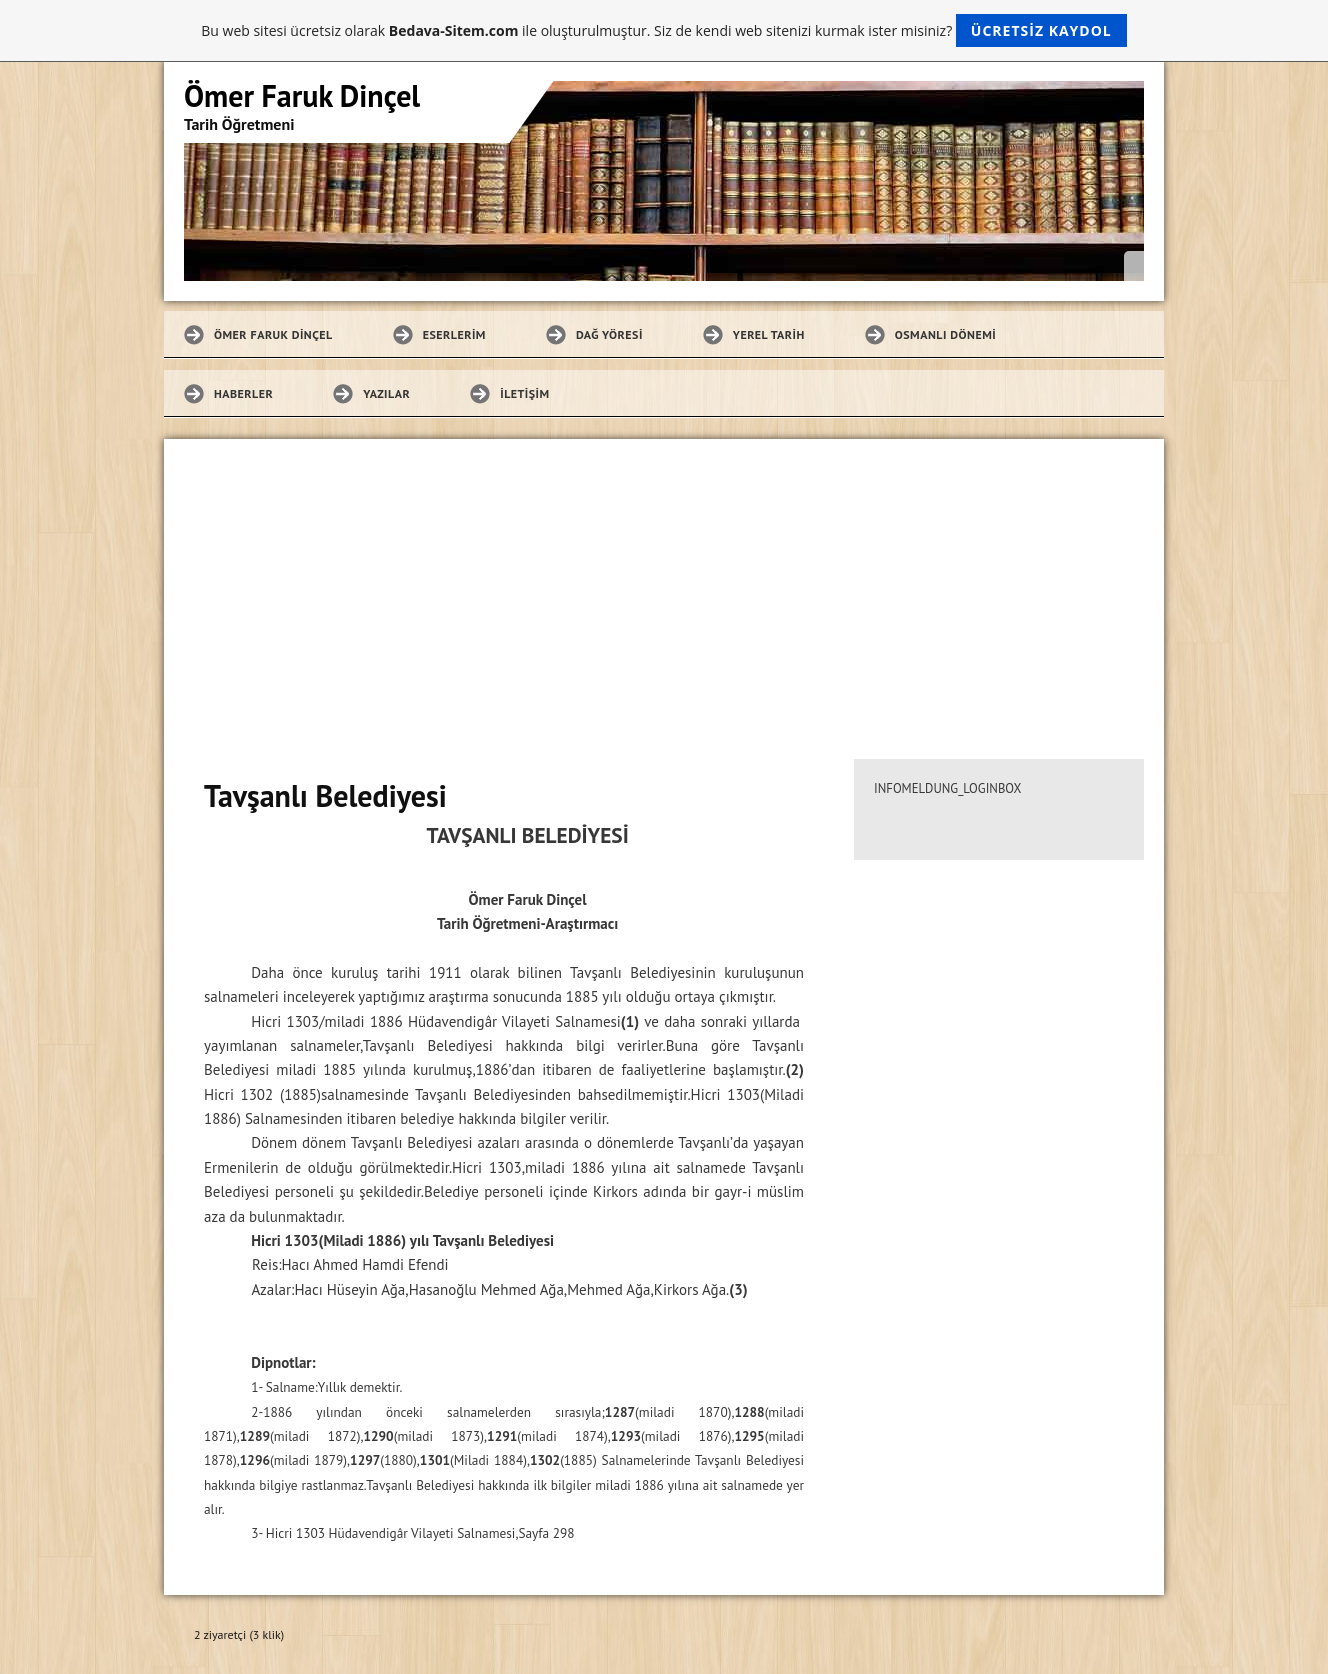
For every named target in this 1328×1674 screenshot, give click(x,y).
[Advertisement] (664, 589)
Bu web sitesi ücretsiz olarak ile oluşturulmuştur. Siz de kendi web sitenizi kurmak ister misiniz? (663, 30)
